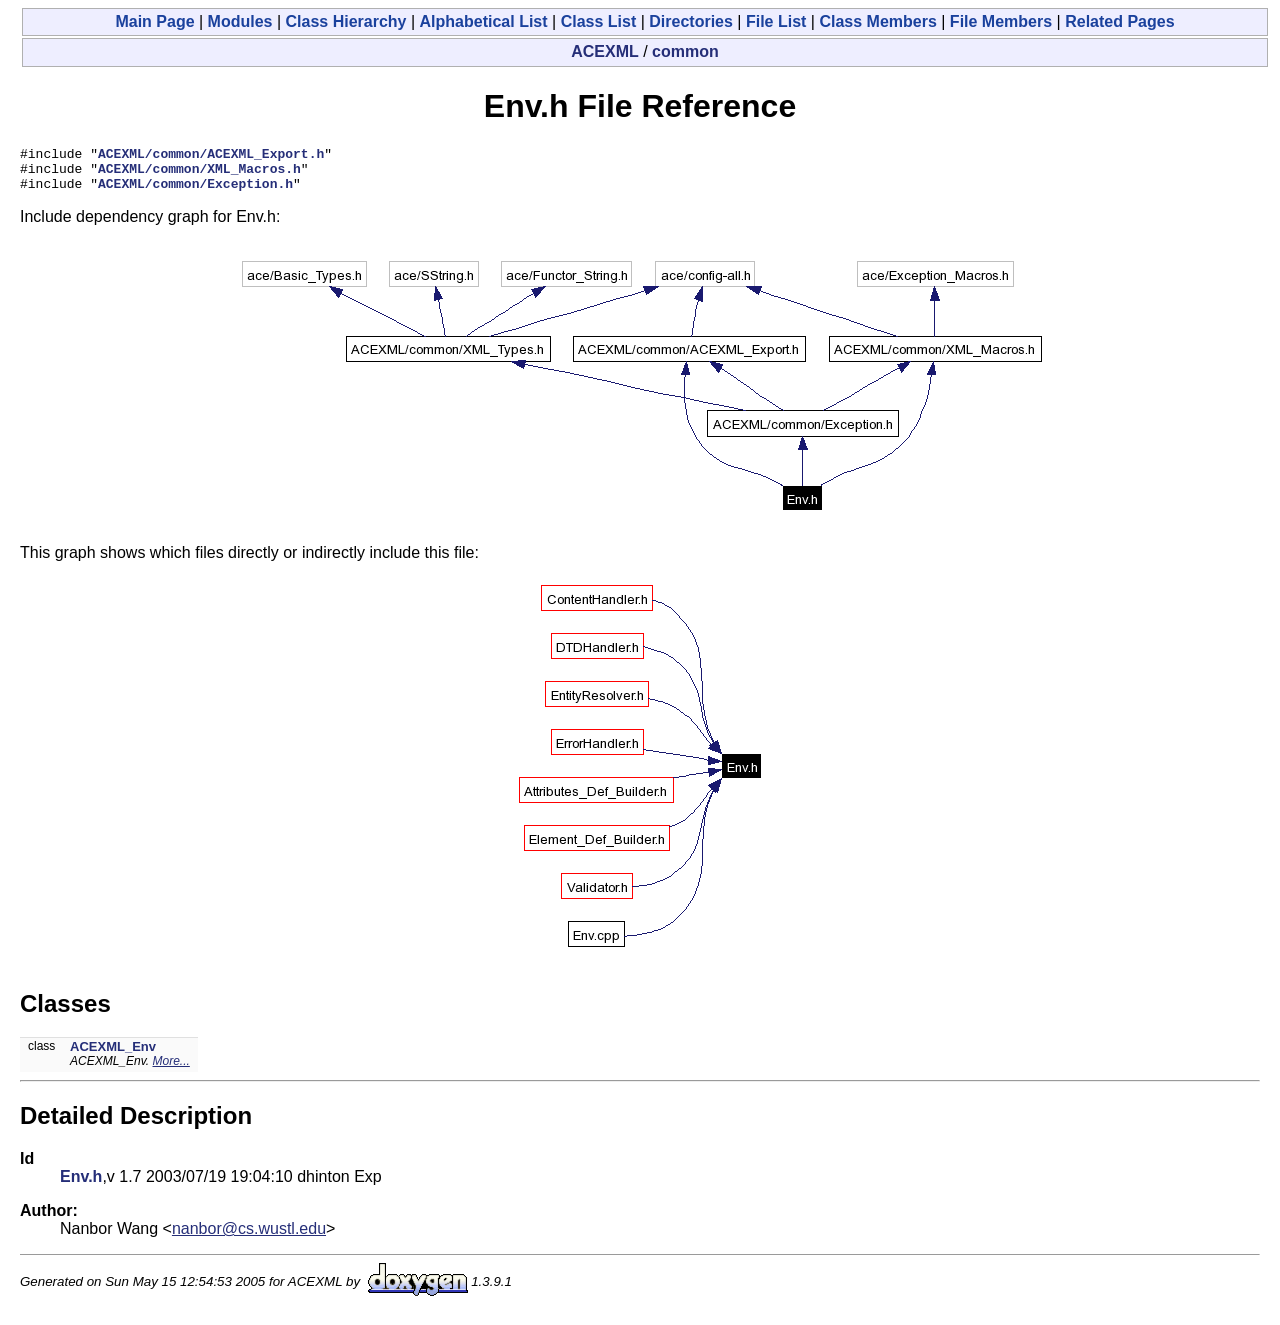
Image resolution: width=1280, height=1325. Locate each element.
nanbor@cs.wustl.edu (249, 1237)
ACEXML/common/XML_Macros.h (199, 174)
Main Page (154, 21)
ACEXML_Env (113, 1055)
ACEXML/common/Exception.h (195, 192)
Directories (691, 21)
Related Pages (1119, 21)
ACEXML (605, 51)
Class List (599, 21)
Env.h (81, 1185)
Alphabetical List (484, 21)
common (685, 51)
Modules (240, 21)
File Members (1001, 21)
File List (776, 21)
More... (171, 1070)
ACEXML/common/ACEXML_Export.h (211, 156)
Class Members (877, 21)
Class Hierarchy (346, 21)
